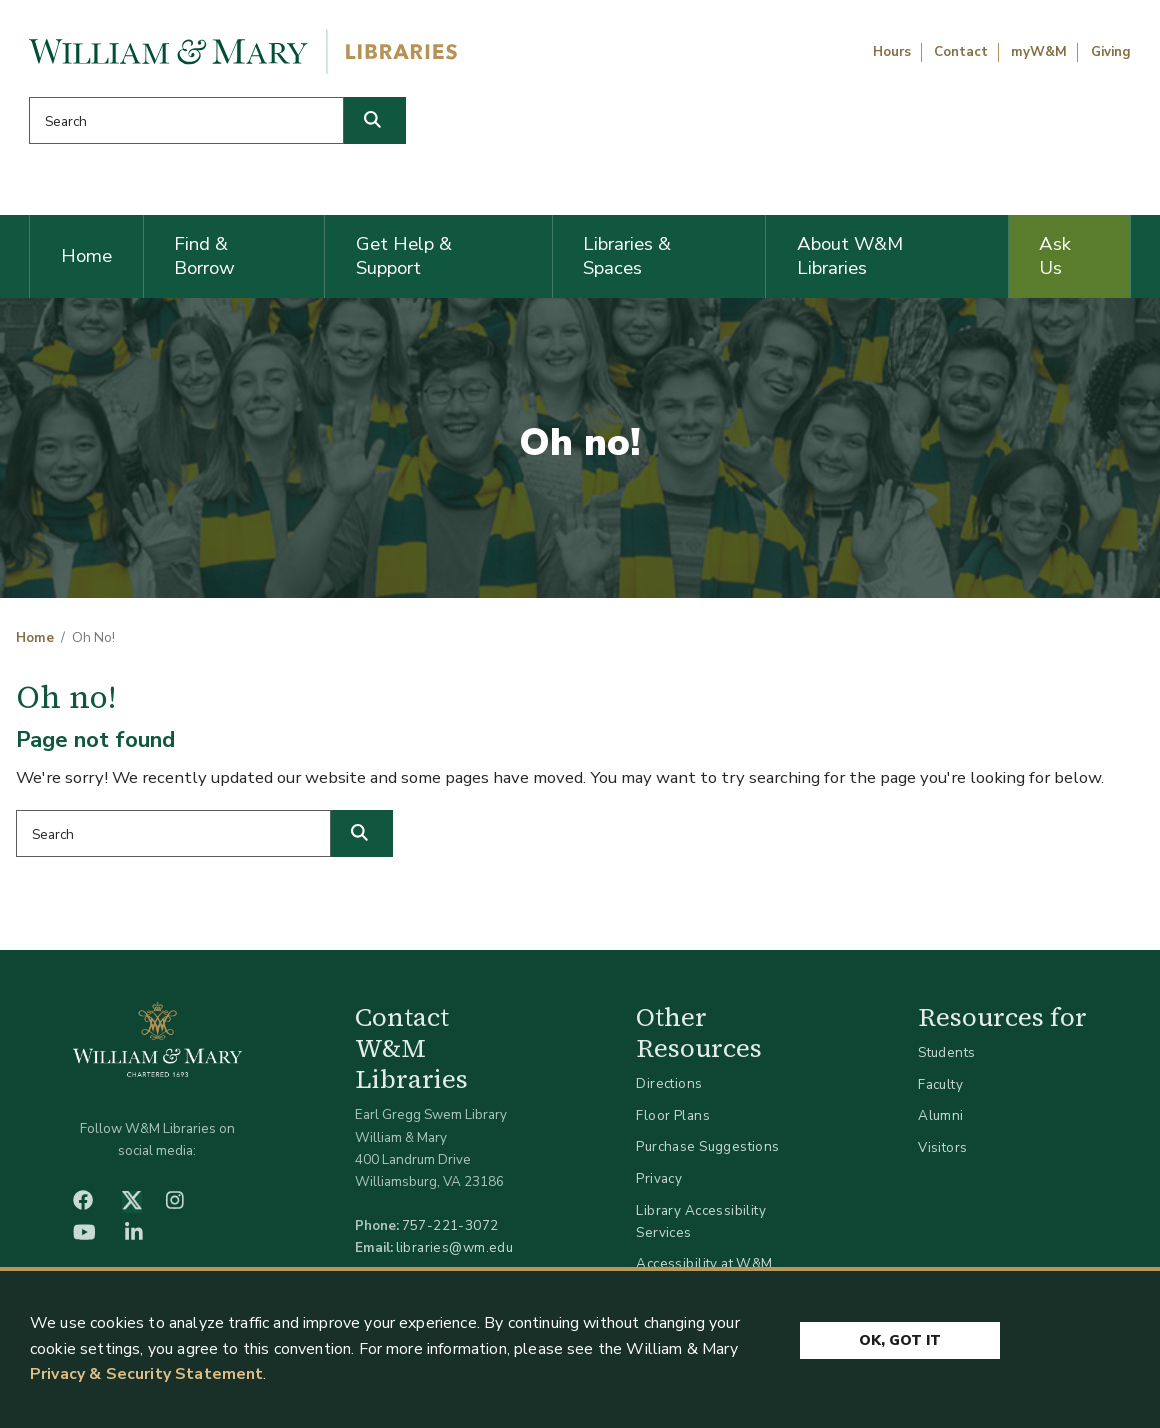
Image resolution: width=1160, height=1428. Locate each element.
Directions (669, 1083)
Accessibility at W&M (704, 1263)
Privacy (659, 1178)
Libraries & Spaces (627, 256)
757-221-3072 (450, 1225)
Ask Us (1055, 256)
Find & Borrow (204, 256)
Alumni (941, 1115)
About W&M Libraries (850, 256)
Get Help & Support (404, 256)
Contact (961, 52)
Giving (1111, 52)
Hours (892, 52)
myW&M (1039, 52)
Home (86, 256)
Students (946, 1052)
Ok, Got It (900, 1340)
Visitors (942, 1147)
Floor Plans (673, 1115)
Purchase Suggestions (707, 1146)
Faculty (940, 1084)
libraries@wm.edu (455, 1247)
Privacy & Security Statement (146, 1375)
